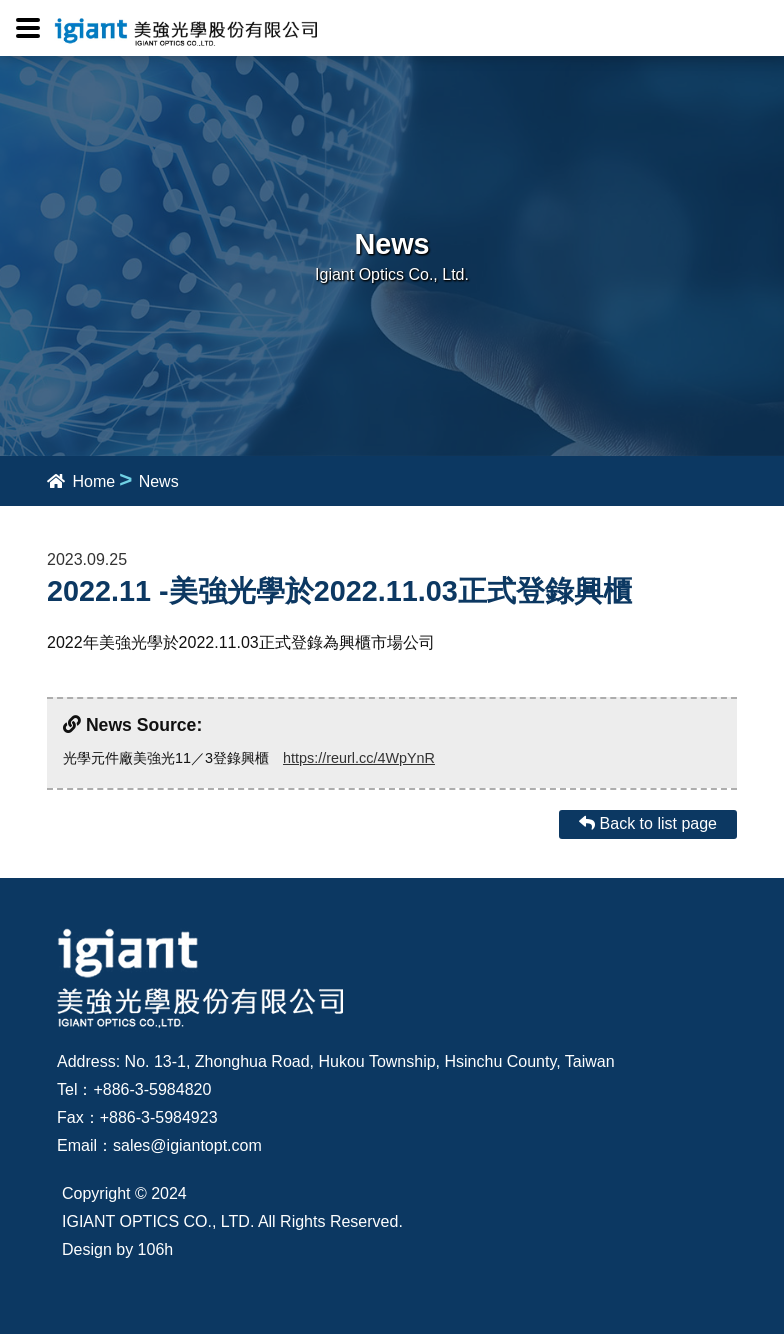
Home (81, 481)
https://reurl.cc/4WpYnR (359, 758)
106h (156, 1249)
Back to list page (648, 823)
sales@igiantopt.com (187, 1145)
